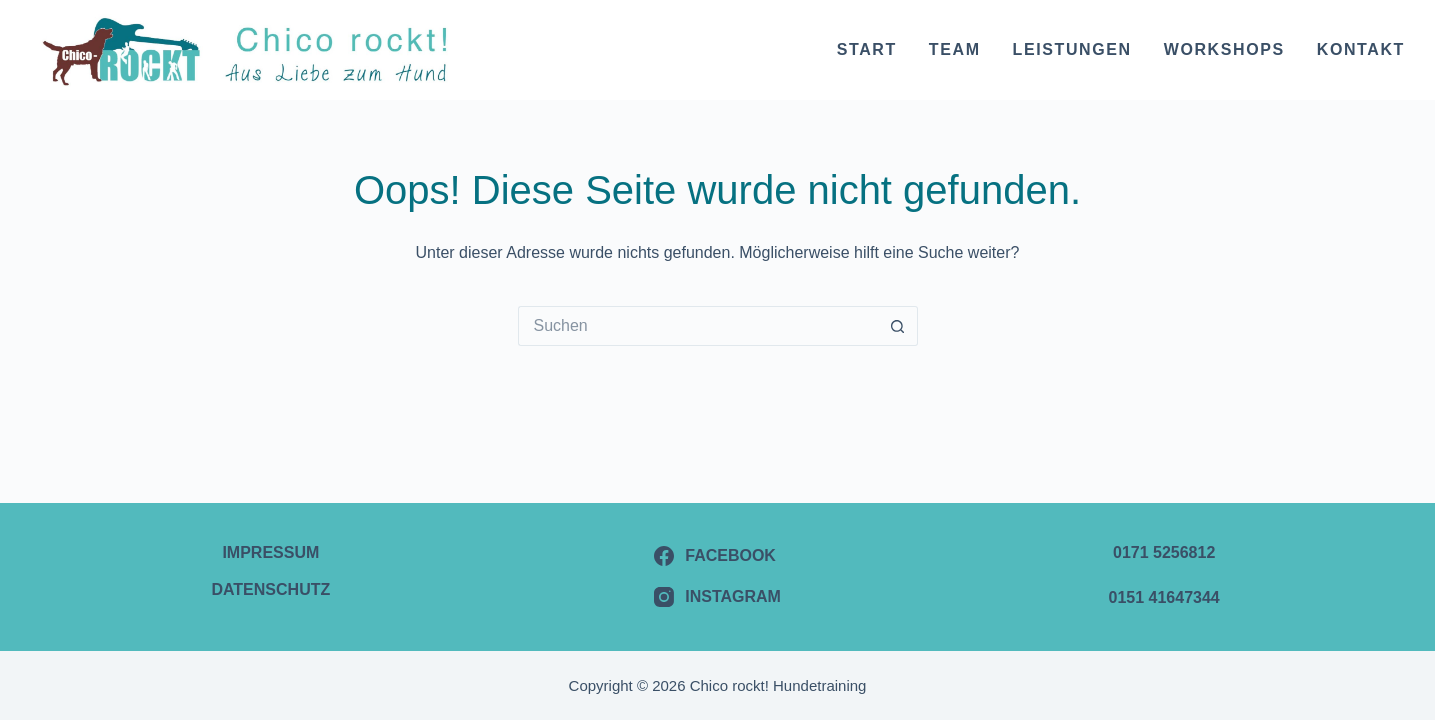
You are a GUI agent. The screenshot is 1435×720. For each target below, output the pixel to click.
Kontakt (1361, 49)
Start (867, 49)
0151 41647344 (1164, 597)
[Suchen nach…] (698, 326)
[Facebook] (717, 556)
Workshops (1224, 49)
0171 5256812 (1164, 552)
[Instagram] (717, 597)
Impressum (270, 552)
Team (955, 49)
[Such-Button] (898, 326)
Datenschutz (270, 589)
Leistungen (1072, 49)
